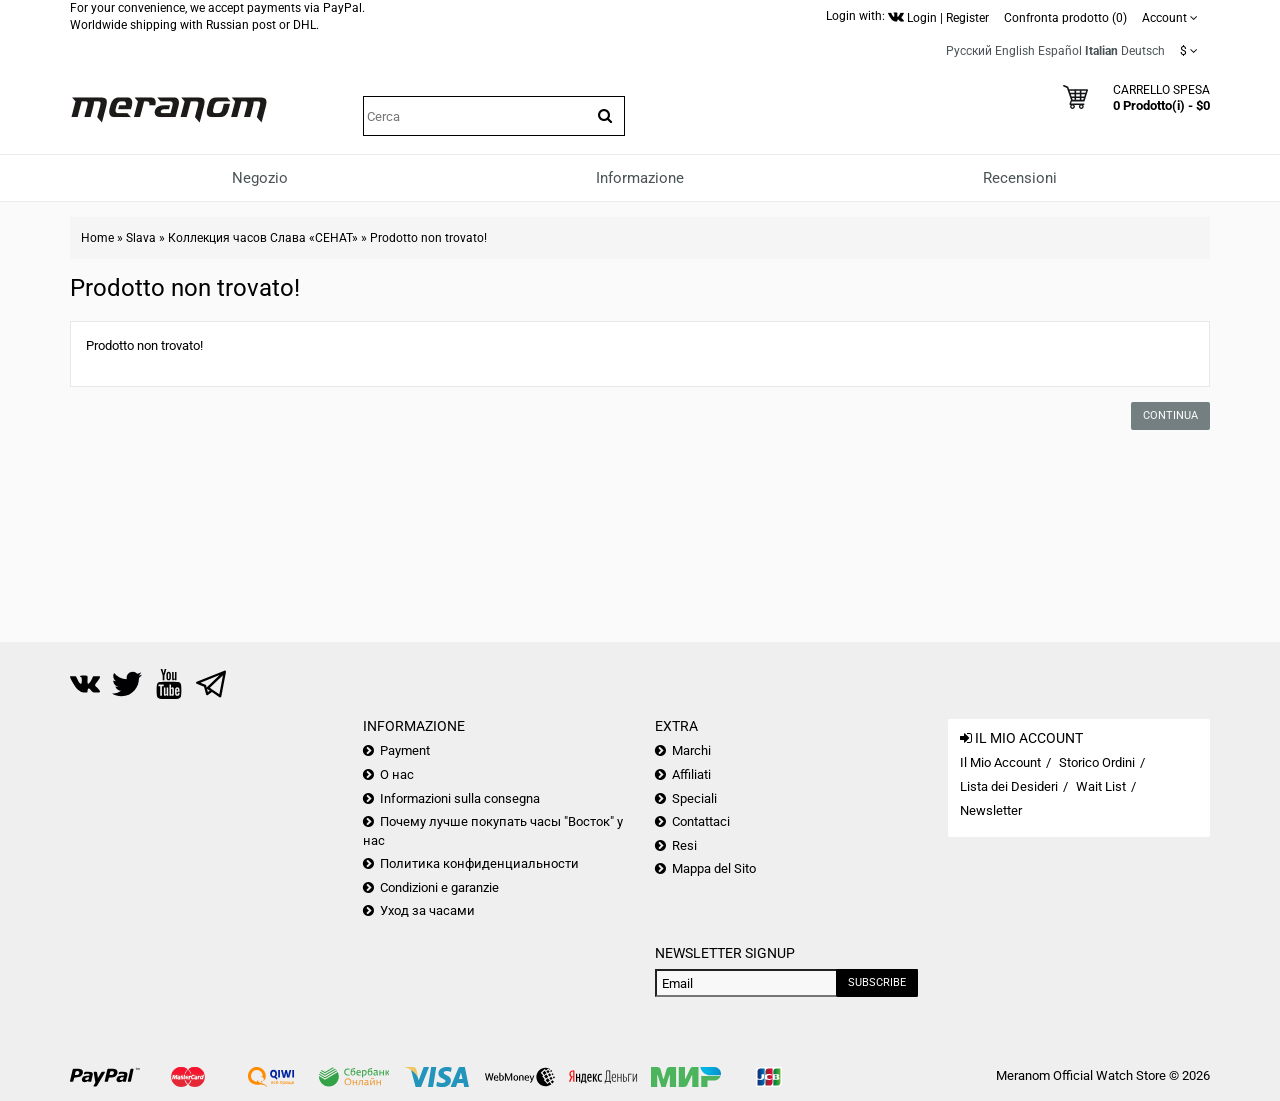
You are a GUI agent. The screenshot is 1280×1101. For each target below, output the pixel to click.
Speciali (694, 798)
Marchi (691, 750)
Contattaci (701, 821)
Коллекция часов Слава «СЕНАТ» (263, 238)
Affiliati (691, 774)
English (1015, 51)
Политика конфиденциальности (479, 863)
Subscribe (877, 982)
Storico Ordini (1097, 762)
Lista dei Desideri (1009, 786)
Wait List (1101, 786)
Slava (141, 238)
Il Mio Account (1000, 762)
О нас (397, 774)
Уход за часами (427, 910)
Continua (1170, 415)
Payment (405, 750)
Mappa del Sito (714, 868)
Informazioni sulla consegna (460, 798)
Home (97, 238)
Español (1060, 51)
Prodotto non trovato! (428, 238)
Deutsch (1143, 51)
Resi (684, 845)
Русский (969, 51)
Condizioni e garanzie (439, 887)
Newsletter (991, 810)
